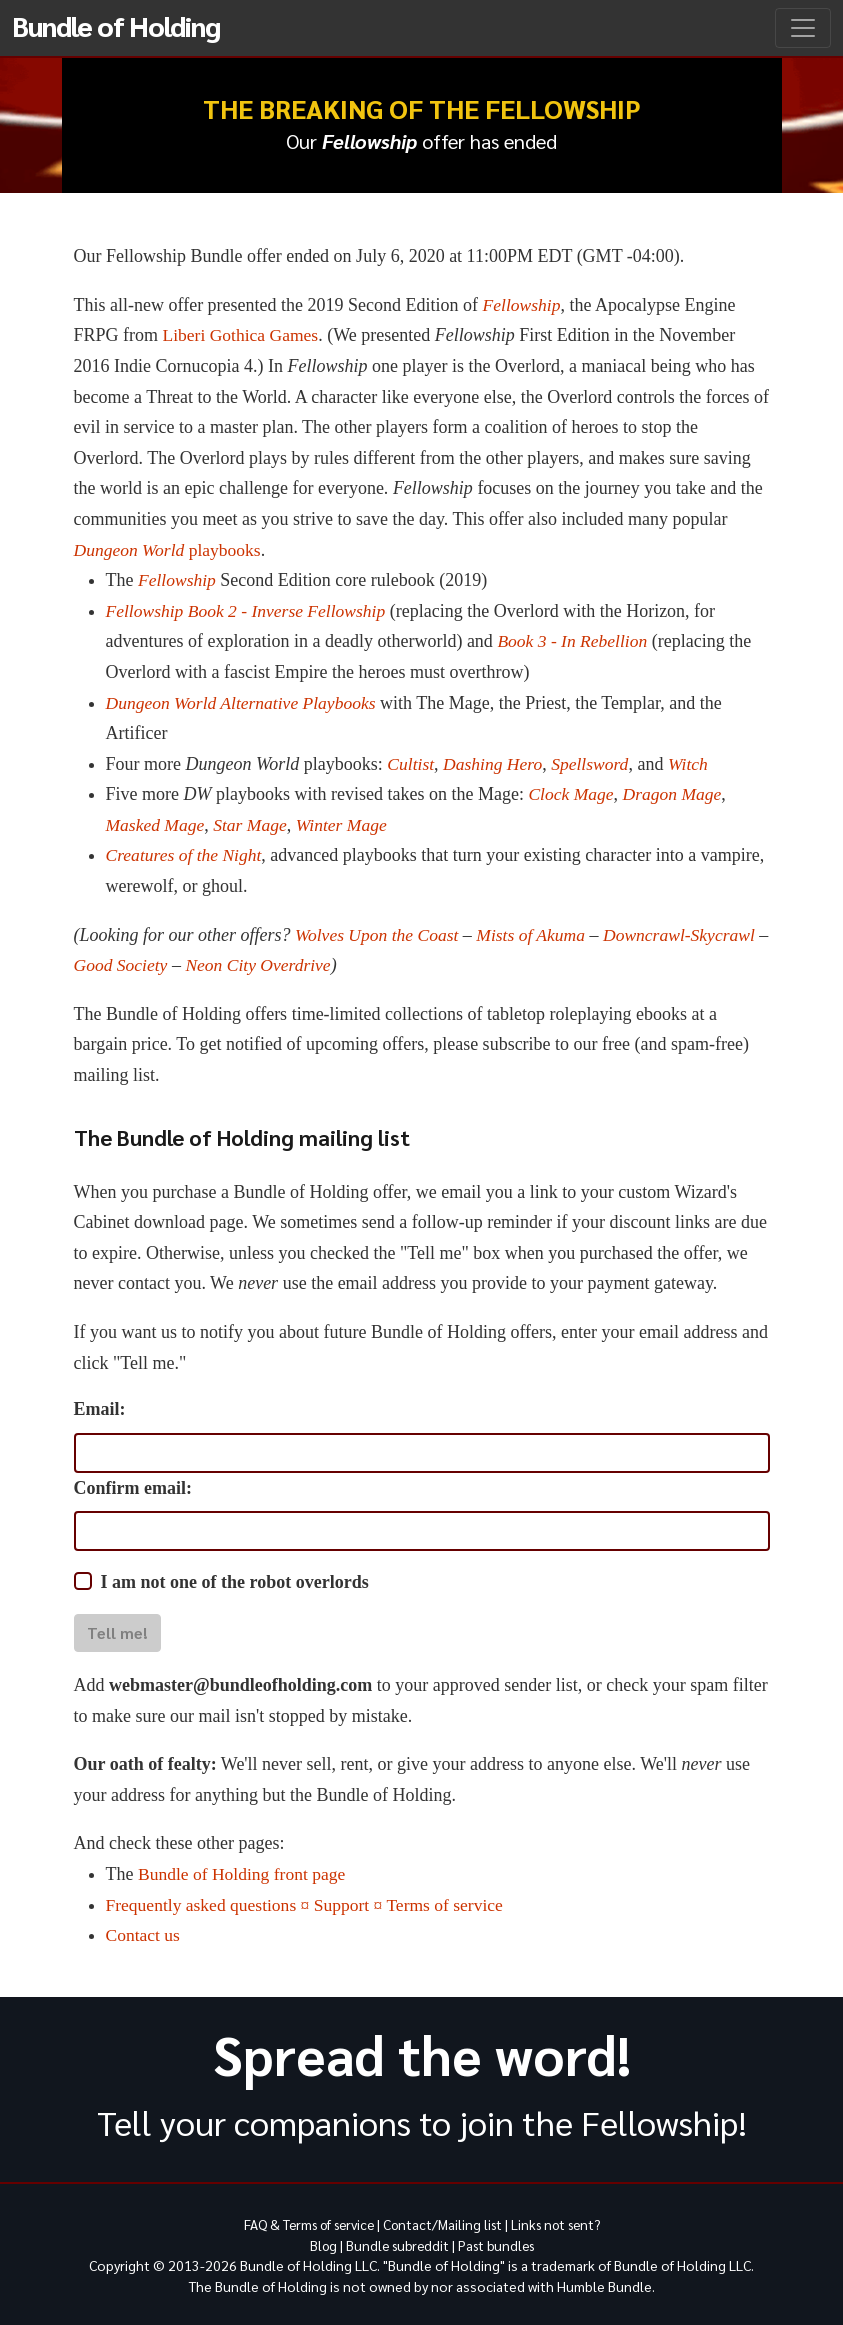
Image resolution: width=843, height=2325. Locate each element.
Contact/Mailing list (444, 2224)
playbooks (170, 550)
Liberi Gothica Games (243, 335)
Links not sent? (563, 2224)
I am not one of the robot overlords (235, 1582)
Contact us (144, 1935)
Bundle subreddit (395, 2244)
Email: (100, 1409)
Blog (317, 2244)
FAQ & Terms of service (302, 2224)
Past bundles (499, 2244)
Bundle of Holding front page (244, 1874)
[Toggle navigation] (803, 28)
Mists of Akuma (537, 935)
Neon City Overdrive (275, 965)
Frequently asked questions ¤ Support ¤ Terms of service (310, 1905)
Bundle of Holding (116, 25)
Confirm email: (133, 1488)
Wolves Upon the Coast (379, 935)
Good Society (135, 965)
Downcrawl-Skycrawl (689, 935)
